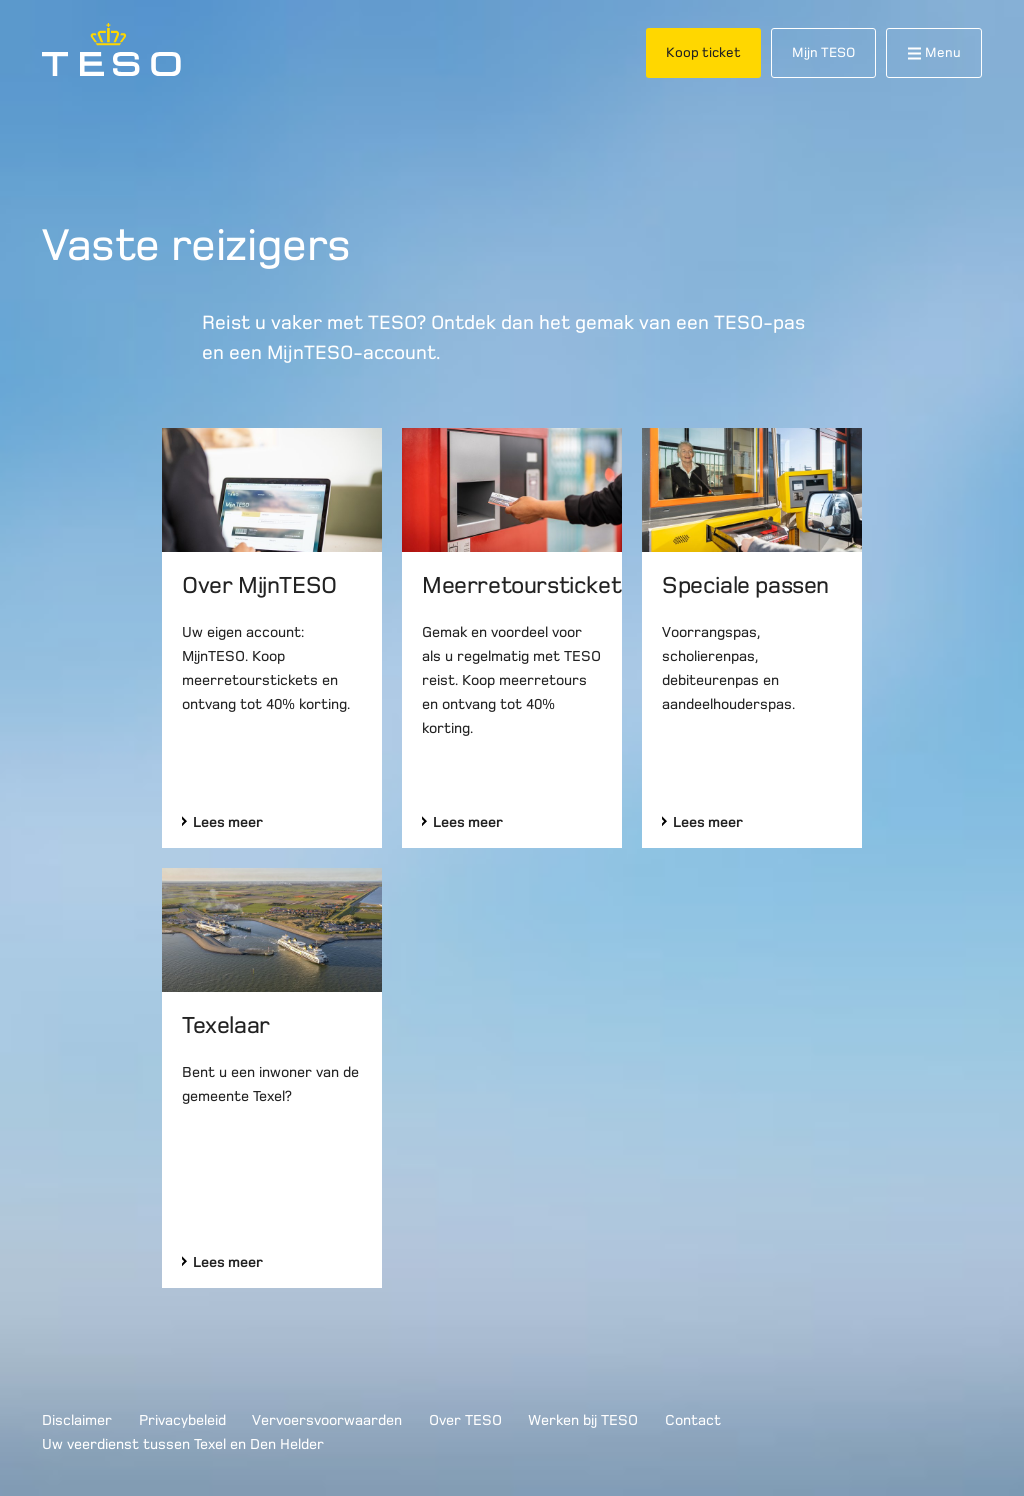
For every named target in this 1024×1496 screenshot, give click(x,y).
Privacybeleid (182, 1420)
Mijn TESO (823, 52)
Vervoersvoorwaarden (327, 1420)
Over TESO (465, 1420)
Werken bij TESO (583, 1420)
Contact (693, 1420)
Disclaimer (77, 1420)
